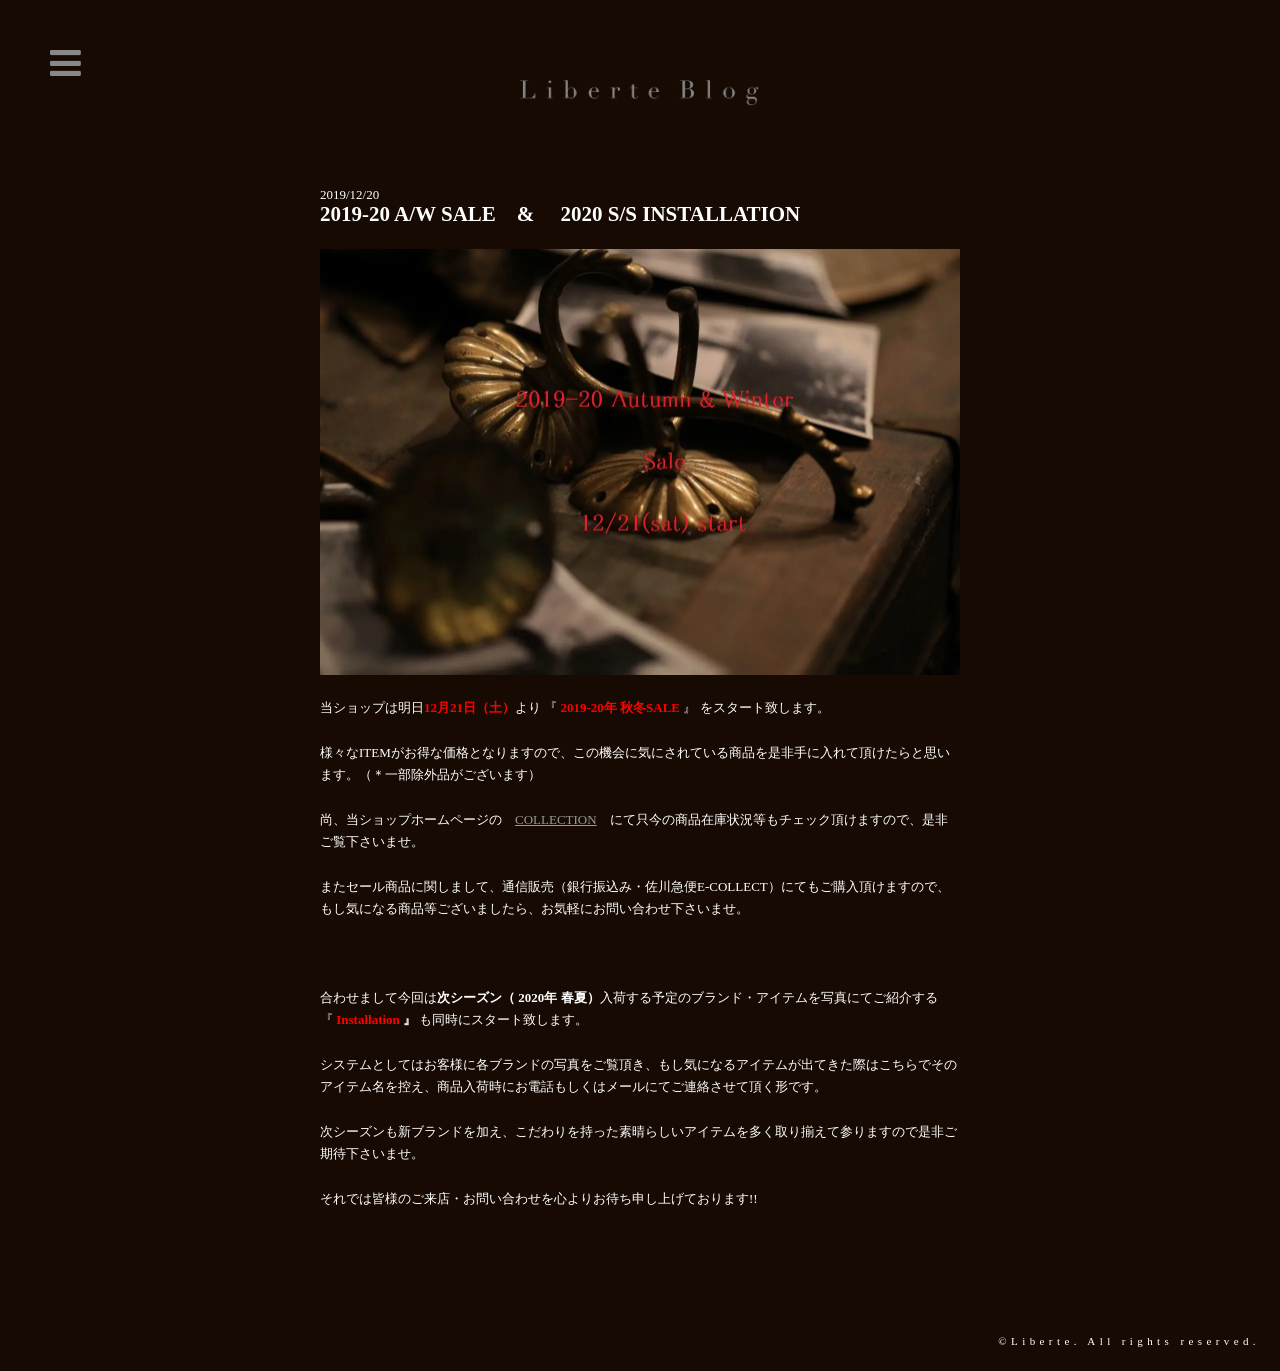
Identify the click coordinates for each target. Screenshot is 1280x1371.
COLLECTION (556, 819)
